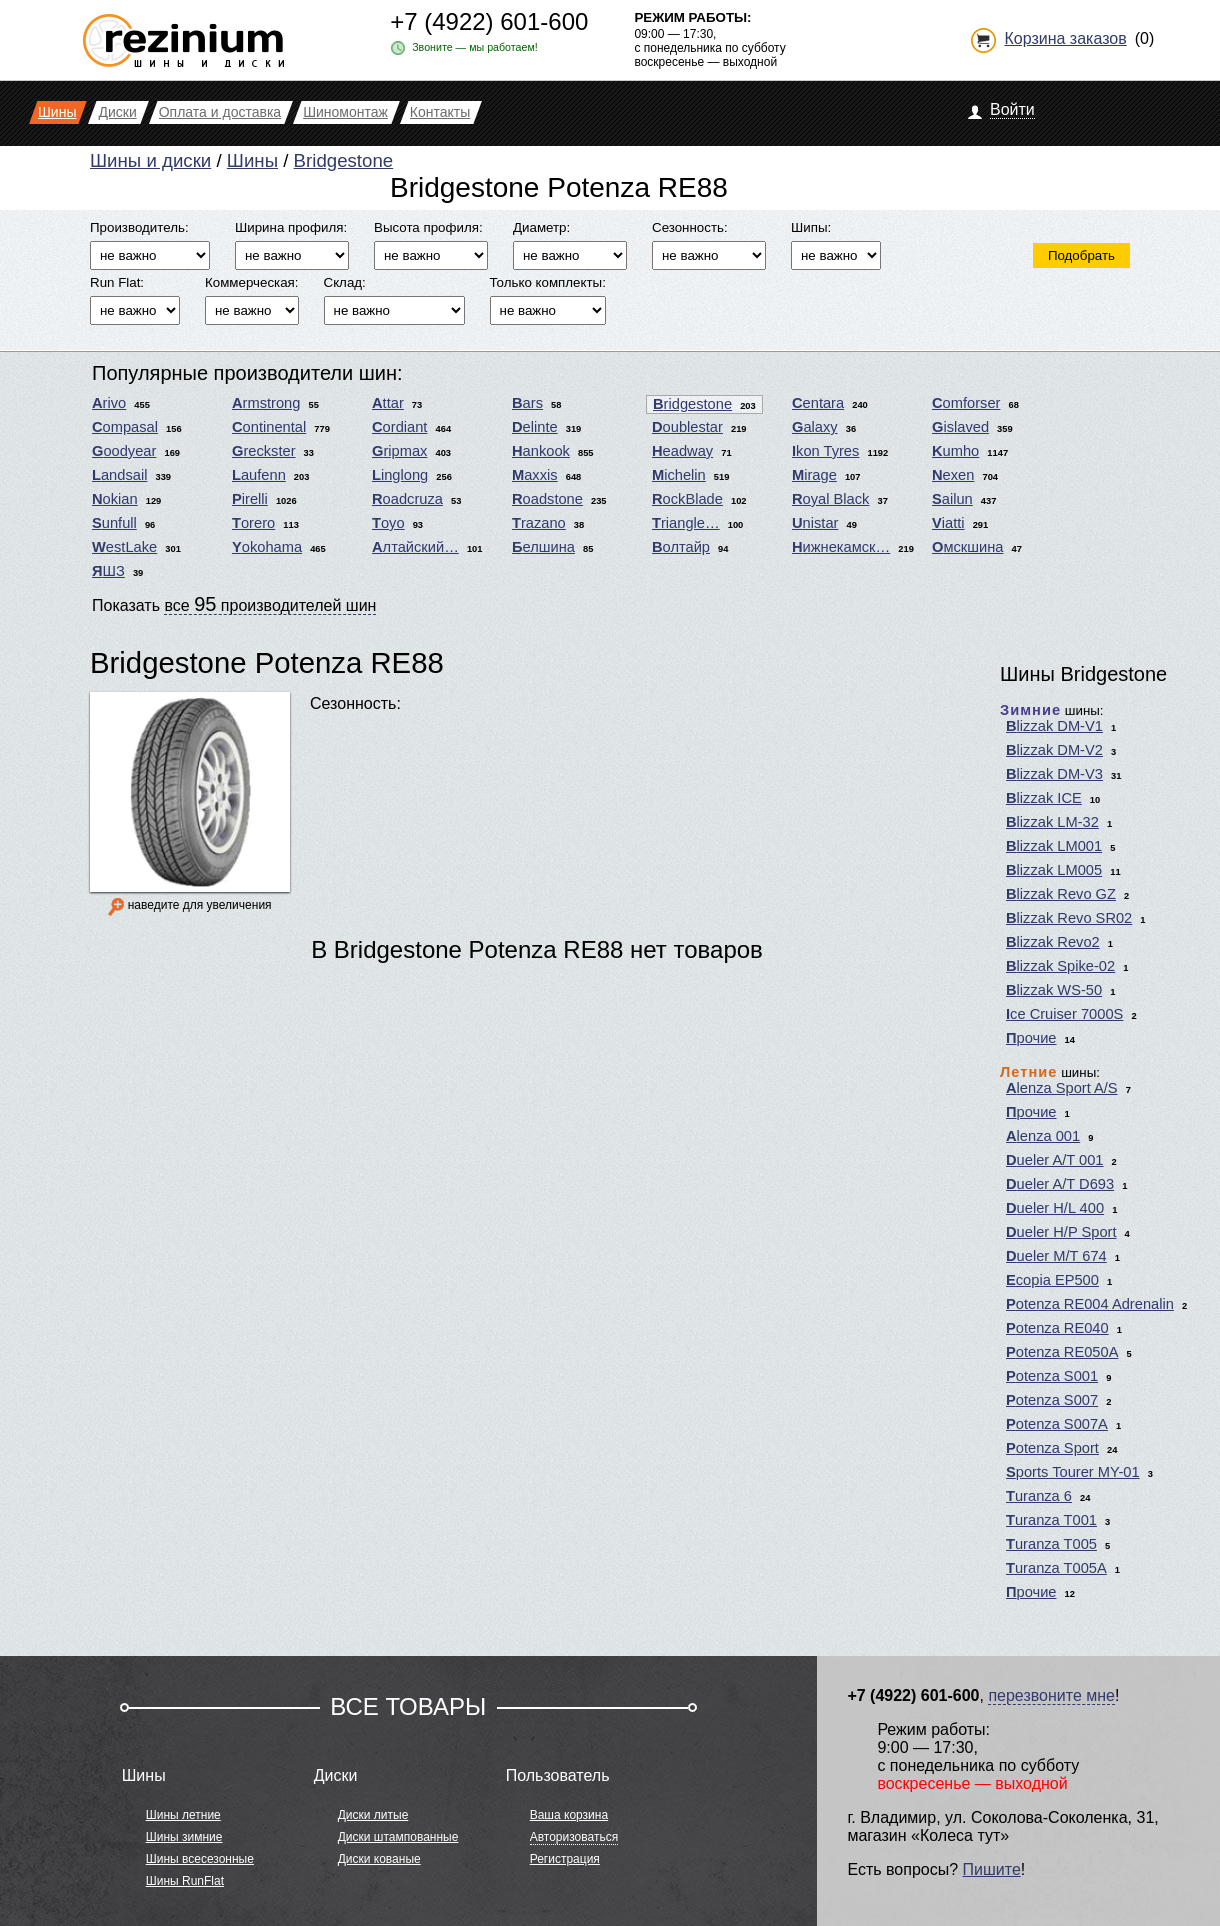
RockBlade (687, 499)
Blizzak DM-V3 (1054, 774)
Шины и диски (150, 160)
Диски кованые (379, 1859)
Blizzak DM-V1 (1054, 726)
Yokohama (267, 547)
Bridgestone (344, 160)
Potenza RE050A (1062, 1352)
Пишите (992, 1869)
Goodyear (124, 451)
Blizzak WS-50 (1054, 990)
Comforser (966, 403)
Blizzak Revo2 (1053, 942)
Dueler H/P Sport (1061, 1232)
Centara (818, 403)
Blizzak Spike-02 (1060, 966)
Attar (388, 403)
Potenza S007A (1057, 1424)
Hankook (541, 451)
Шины (252, 160)
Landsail (119, 475)
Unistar (815, 523)
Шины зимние (184, 1837)
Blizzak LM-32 (1052, 822)
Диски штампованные (398, 1837)
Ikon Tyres (825, 451)
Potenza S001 (1052, 1376)
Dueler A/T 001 (1055, 1160)
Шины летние (183, 1815)
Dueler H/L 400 (1055, 1208)
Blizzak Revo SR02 (1069, 918)
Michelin (679, 475)
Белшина (543, 547)
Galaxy (815, 427)
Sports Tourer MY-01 (1073, 1472)
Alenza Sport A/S (1062, 1088)
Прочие (1031, 1038)
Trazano (539, 523)
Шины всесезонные (200, 1859)
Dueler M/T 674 (1056, 1256)
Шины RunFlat (185, 1881)
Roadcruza (407, 499)
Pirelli (250, 499)
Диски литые (373, 1815)
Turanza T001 (1051, 1520)
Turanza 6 (1039, 1496)
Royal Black (830, 499)
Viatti (948, 523)
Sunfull (114, 523)
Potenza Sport (1052, 1448)
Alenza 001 (1043, 1136)
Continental (269, 427)
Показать (234, 604)
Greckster (264, 451)
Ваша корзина (569, 1815)
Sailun (952, 499)
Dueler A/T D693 (1060, 1184)
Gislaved (960, 427)
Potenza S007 (1052, 1400)
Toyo (388, 523)
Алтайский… (415, 547)
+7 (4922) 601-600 (489, 21)
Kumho (955, 451)
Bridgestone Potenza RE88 (267, 662)
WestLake (124, 547)
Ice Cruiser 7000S (1064, 1014)
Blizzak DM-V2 (1054, 750)
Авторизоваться (574, 1837)
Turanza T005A (1056, 1568)
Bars (527, 403)
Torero (253, 523)
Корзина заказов (1065, 38)
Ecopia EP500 (1052, 1280)
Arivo (109, 403)
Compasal (125, 427)
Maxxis (535, 475)
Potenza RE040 (1057, 1328)
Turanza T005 (1051, 1544)
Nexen (953, 475)
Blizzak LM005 (1054, 870)
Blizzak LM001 (1054, 846)
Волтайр (681, 547)
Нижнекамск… (841, 547)
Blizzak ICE (1044, 798)
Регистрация (565, 1859)
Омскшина (967, 547)
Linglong (400, 475)
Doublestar (687, 427)
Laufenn (259, 475)
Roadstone (547, 499)
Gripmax (399, 451)
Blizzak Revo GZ (1061, 894)
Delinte (535, 427)
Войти (1012, 109)
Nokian (115, 499)
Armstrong (266, 403)
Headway (682, 451)
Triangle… (686, 523)
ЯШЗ (108, 571)
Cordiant (399, 427)
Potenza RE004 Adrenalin (1090, 1304)
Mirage (814, 475)
